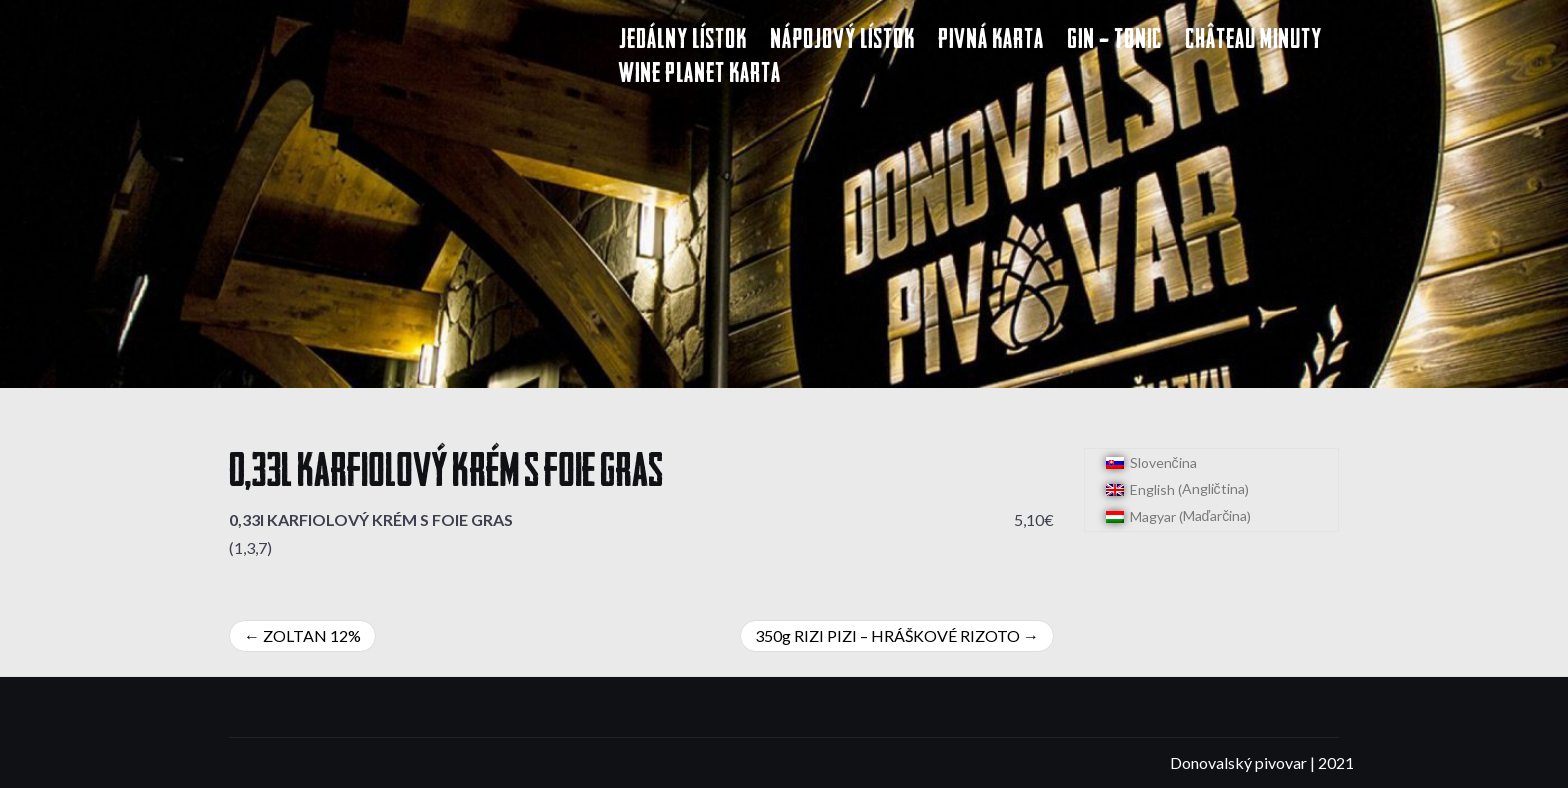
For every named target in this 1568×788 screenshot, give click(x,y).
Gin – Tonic (1114, 41)
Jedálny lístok (683, 41)
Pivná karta (991, 41)
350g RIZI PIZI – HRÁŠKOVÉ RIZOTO (887, 635)
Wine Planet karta (700, 75)
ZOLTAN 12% (312, 635)
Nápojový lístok (842, 41)
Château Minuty (1253, 41)
